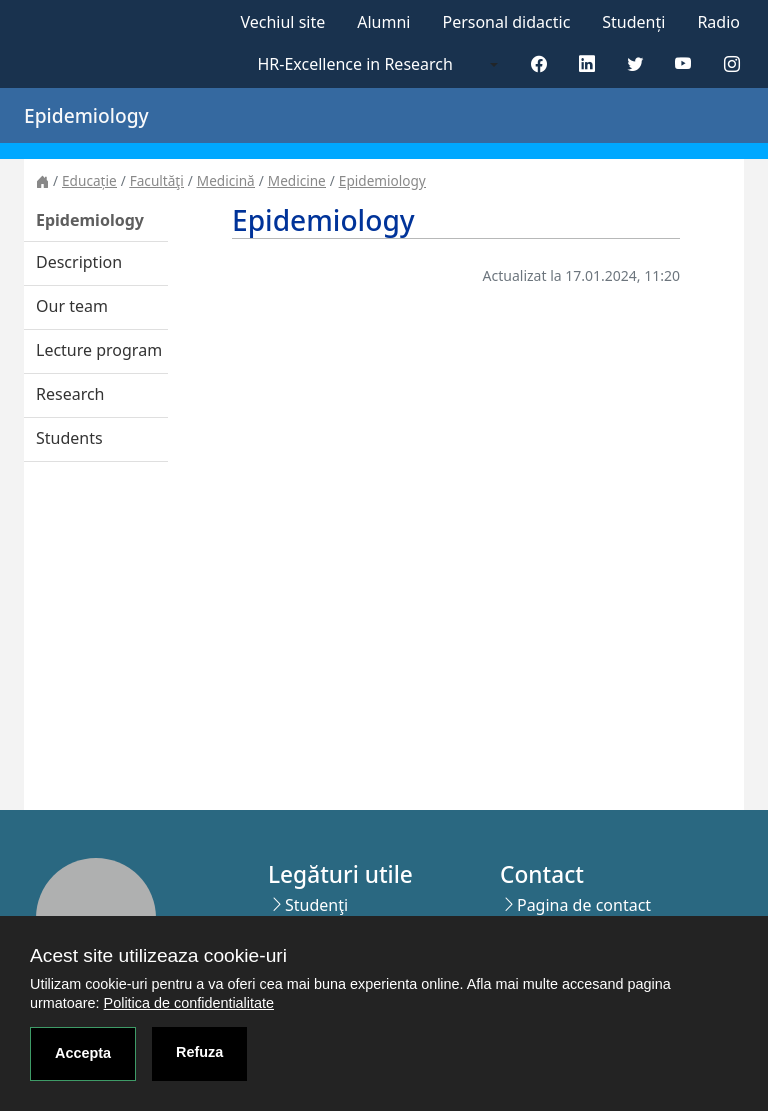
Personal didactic (506, 22)
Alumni (383, 22)
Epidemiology (382, 180)
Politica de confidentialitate (189, 1003)
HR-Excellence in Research (355, 64)
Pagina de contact (584, 905)
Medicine (297, 180)
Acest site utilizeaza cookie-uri (158, 955)
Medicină (226, 180)
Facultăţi (157, 180)
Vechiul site (282, 22)
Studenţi (316, 905)
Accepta (83, 1053)
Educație (89, 180)
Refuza (199, 1052)
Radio (718, 22)
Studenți (633, 22)
